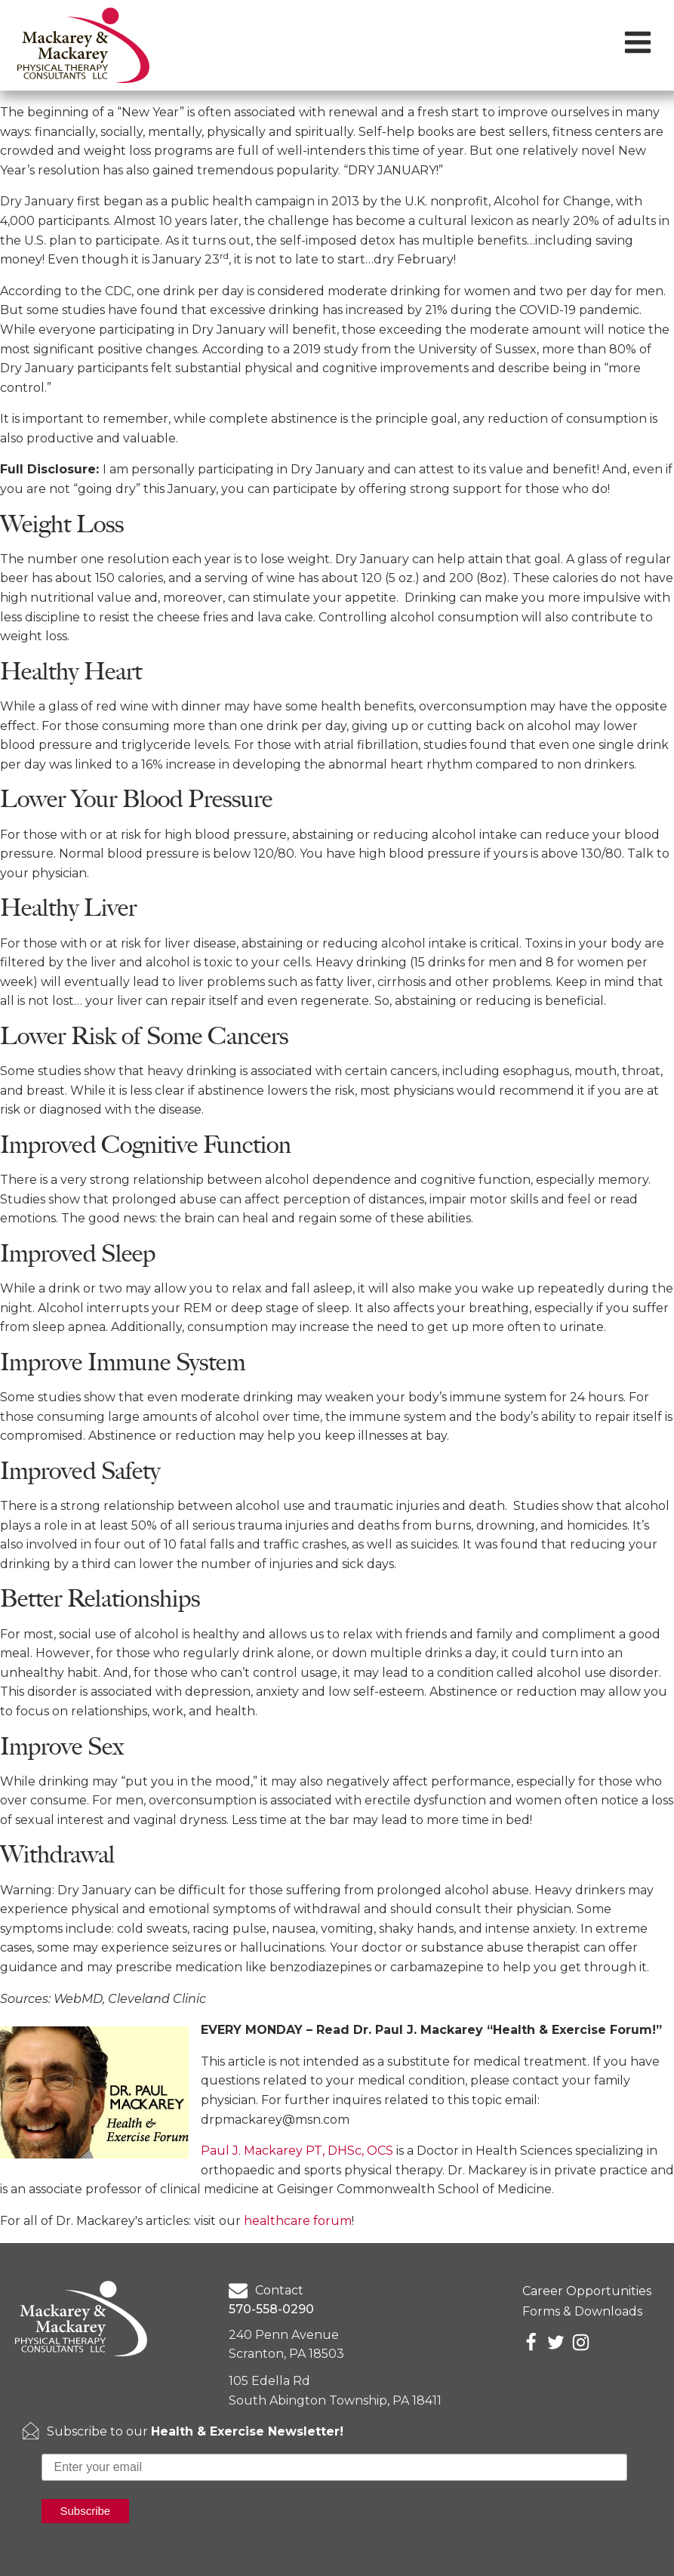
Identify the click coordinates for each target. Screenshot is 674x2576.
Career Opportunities (586, 2291)
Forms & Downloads (582, 2311)
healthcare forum (298, 2221)
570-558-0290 (271, 2309)
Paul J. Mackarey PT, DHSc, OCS (297, 2150)
